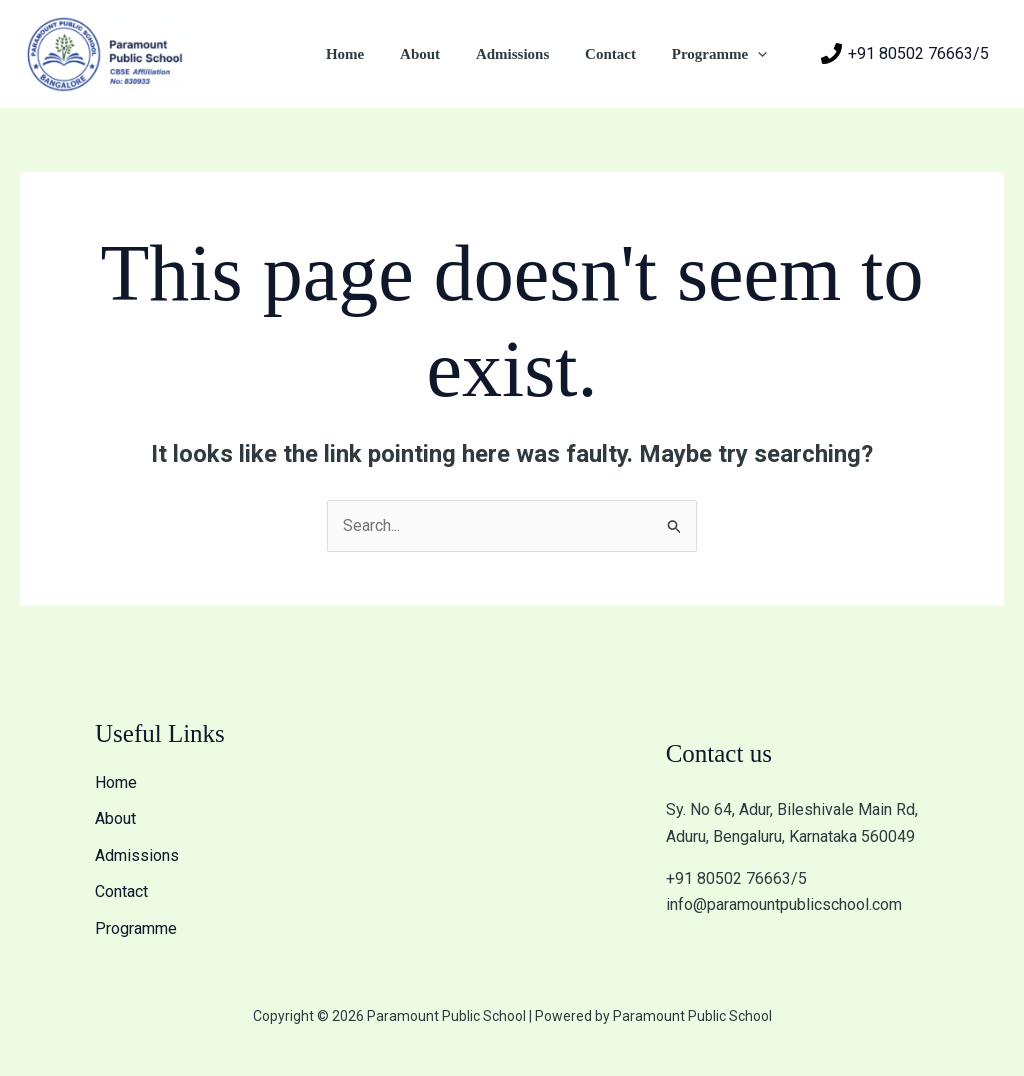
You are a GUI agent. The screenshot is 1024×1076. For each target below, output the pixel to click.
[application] (760, 54)
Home (371, 54)
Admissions (526, 54)
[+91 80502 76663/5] (905, 53)
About (440, 54)
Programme (722, 54)
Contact (619, 54)
